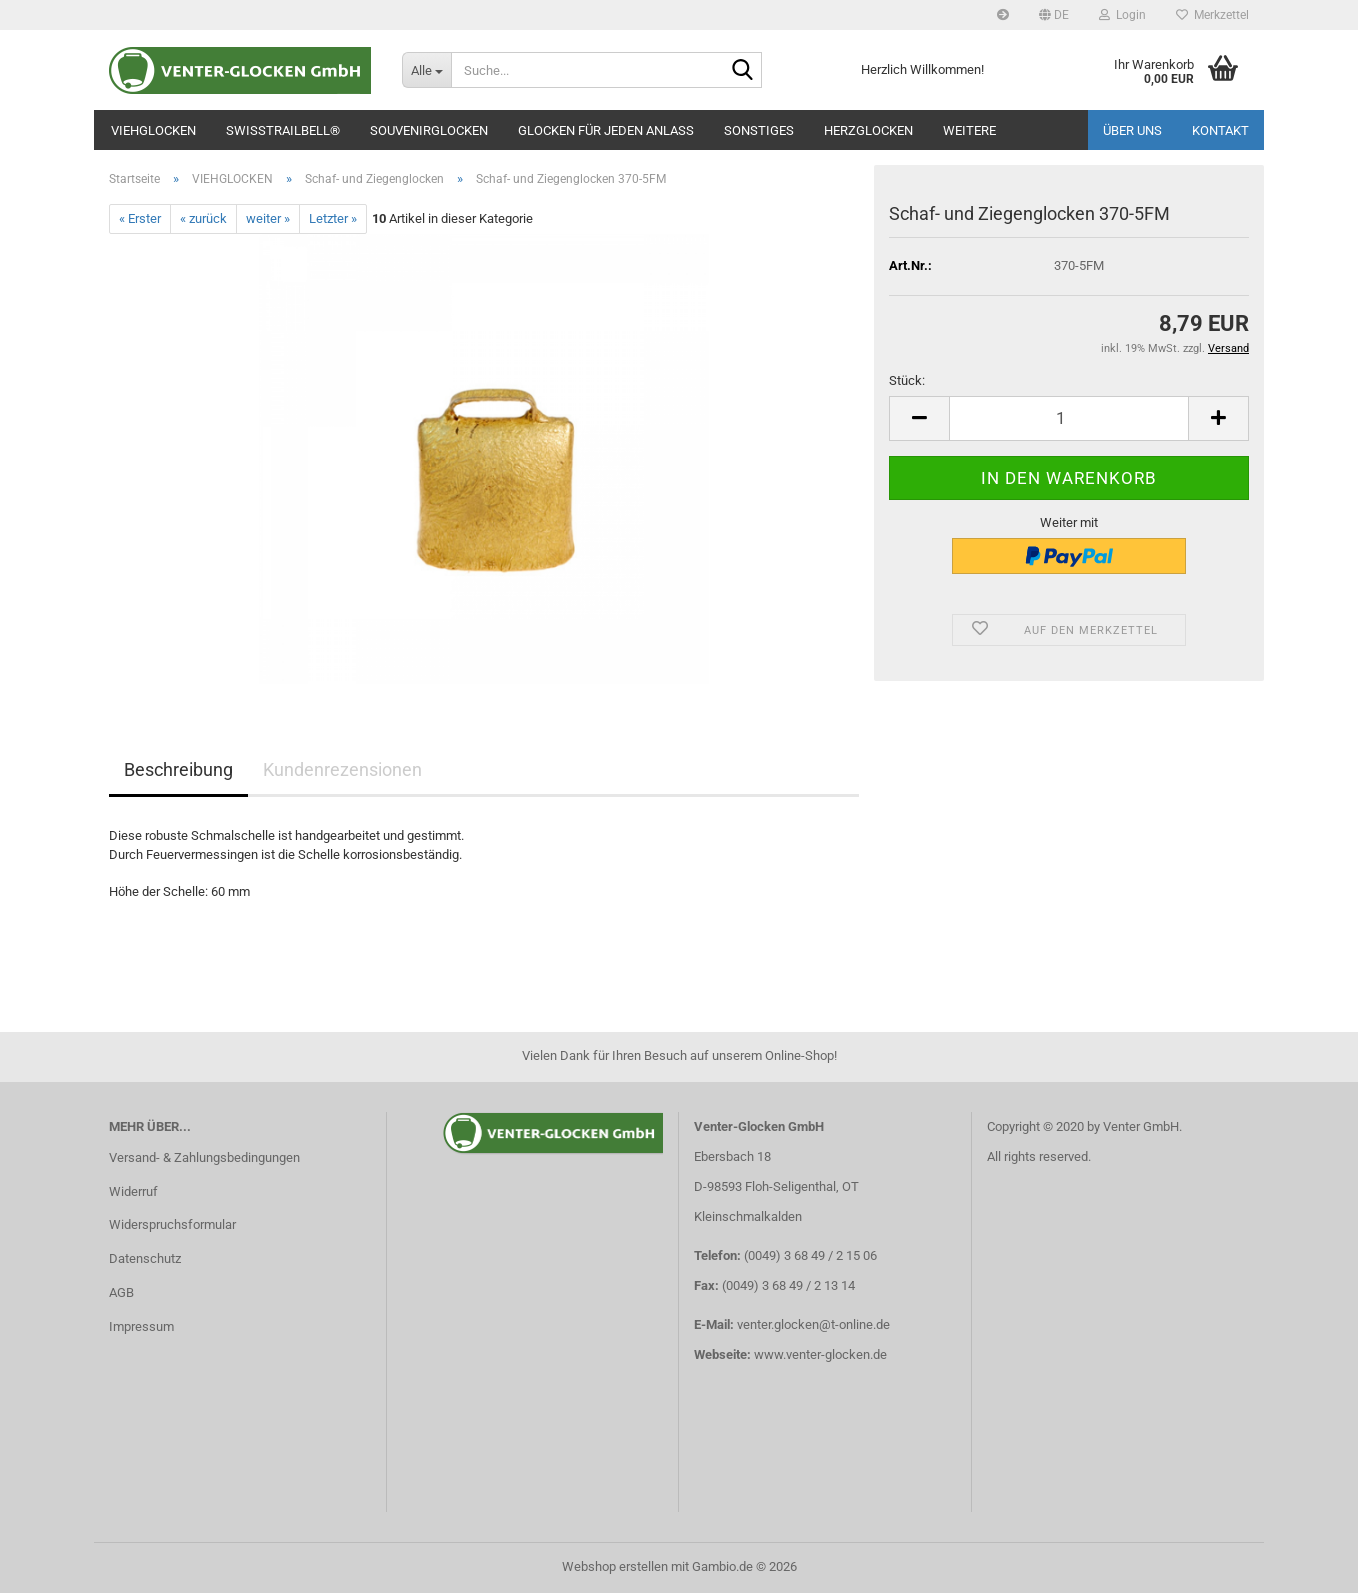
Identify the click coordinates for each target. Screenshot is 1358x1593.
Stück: (907, 380)
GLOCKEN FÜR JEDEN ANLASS (606, 130)
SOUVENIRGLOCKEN (429, 130)
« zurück (203, 218)
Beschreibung (178, 769)
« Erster (140, 218)
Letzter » (333, 218)
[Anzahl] (1069, 418)
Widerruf (133, 1191)
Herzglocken (868, 130)
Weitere (969, 130)
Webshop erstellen (615, 1566)
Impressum (141, 1326)
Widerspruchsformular (172, 1224)
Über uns (1132, 130)
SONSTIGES (759, 130)
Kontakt (1220, 130)
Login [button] (1122, 15)
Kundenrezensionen (342, 769)
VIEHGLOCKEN (153, 130)
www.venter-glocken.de (820, 1354)
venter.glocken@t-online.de (813, 1324)
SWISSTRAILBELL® (283, 130)
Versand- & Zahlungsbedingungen (204, 1157)
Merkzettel (1212, 15)
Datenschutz (145, 1258)
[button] (1054, 15)
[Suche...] (426, 70)
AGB (121, 1292)
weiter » (268, 218)
